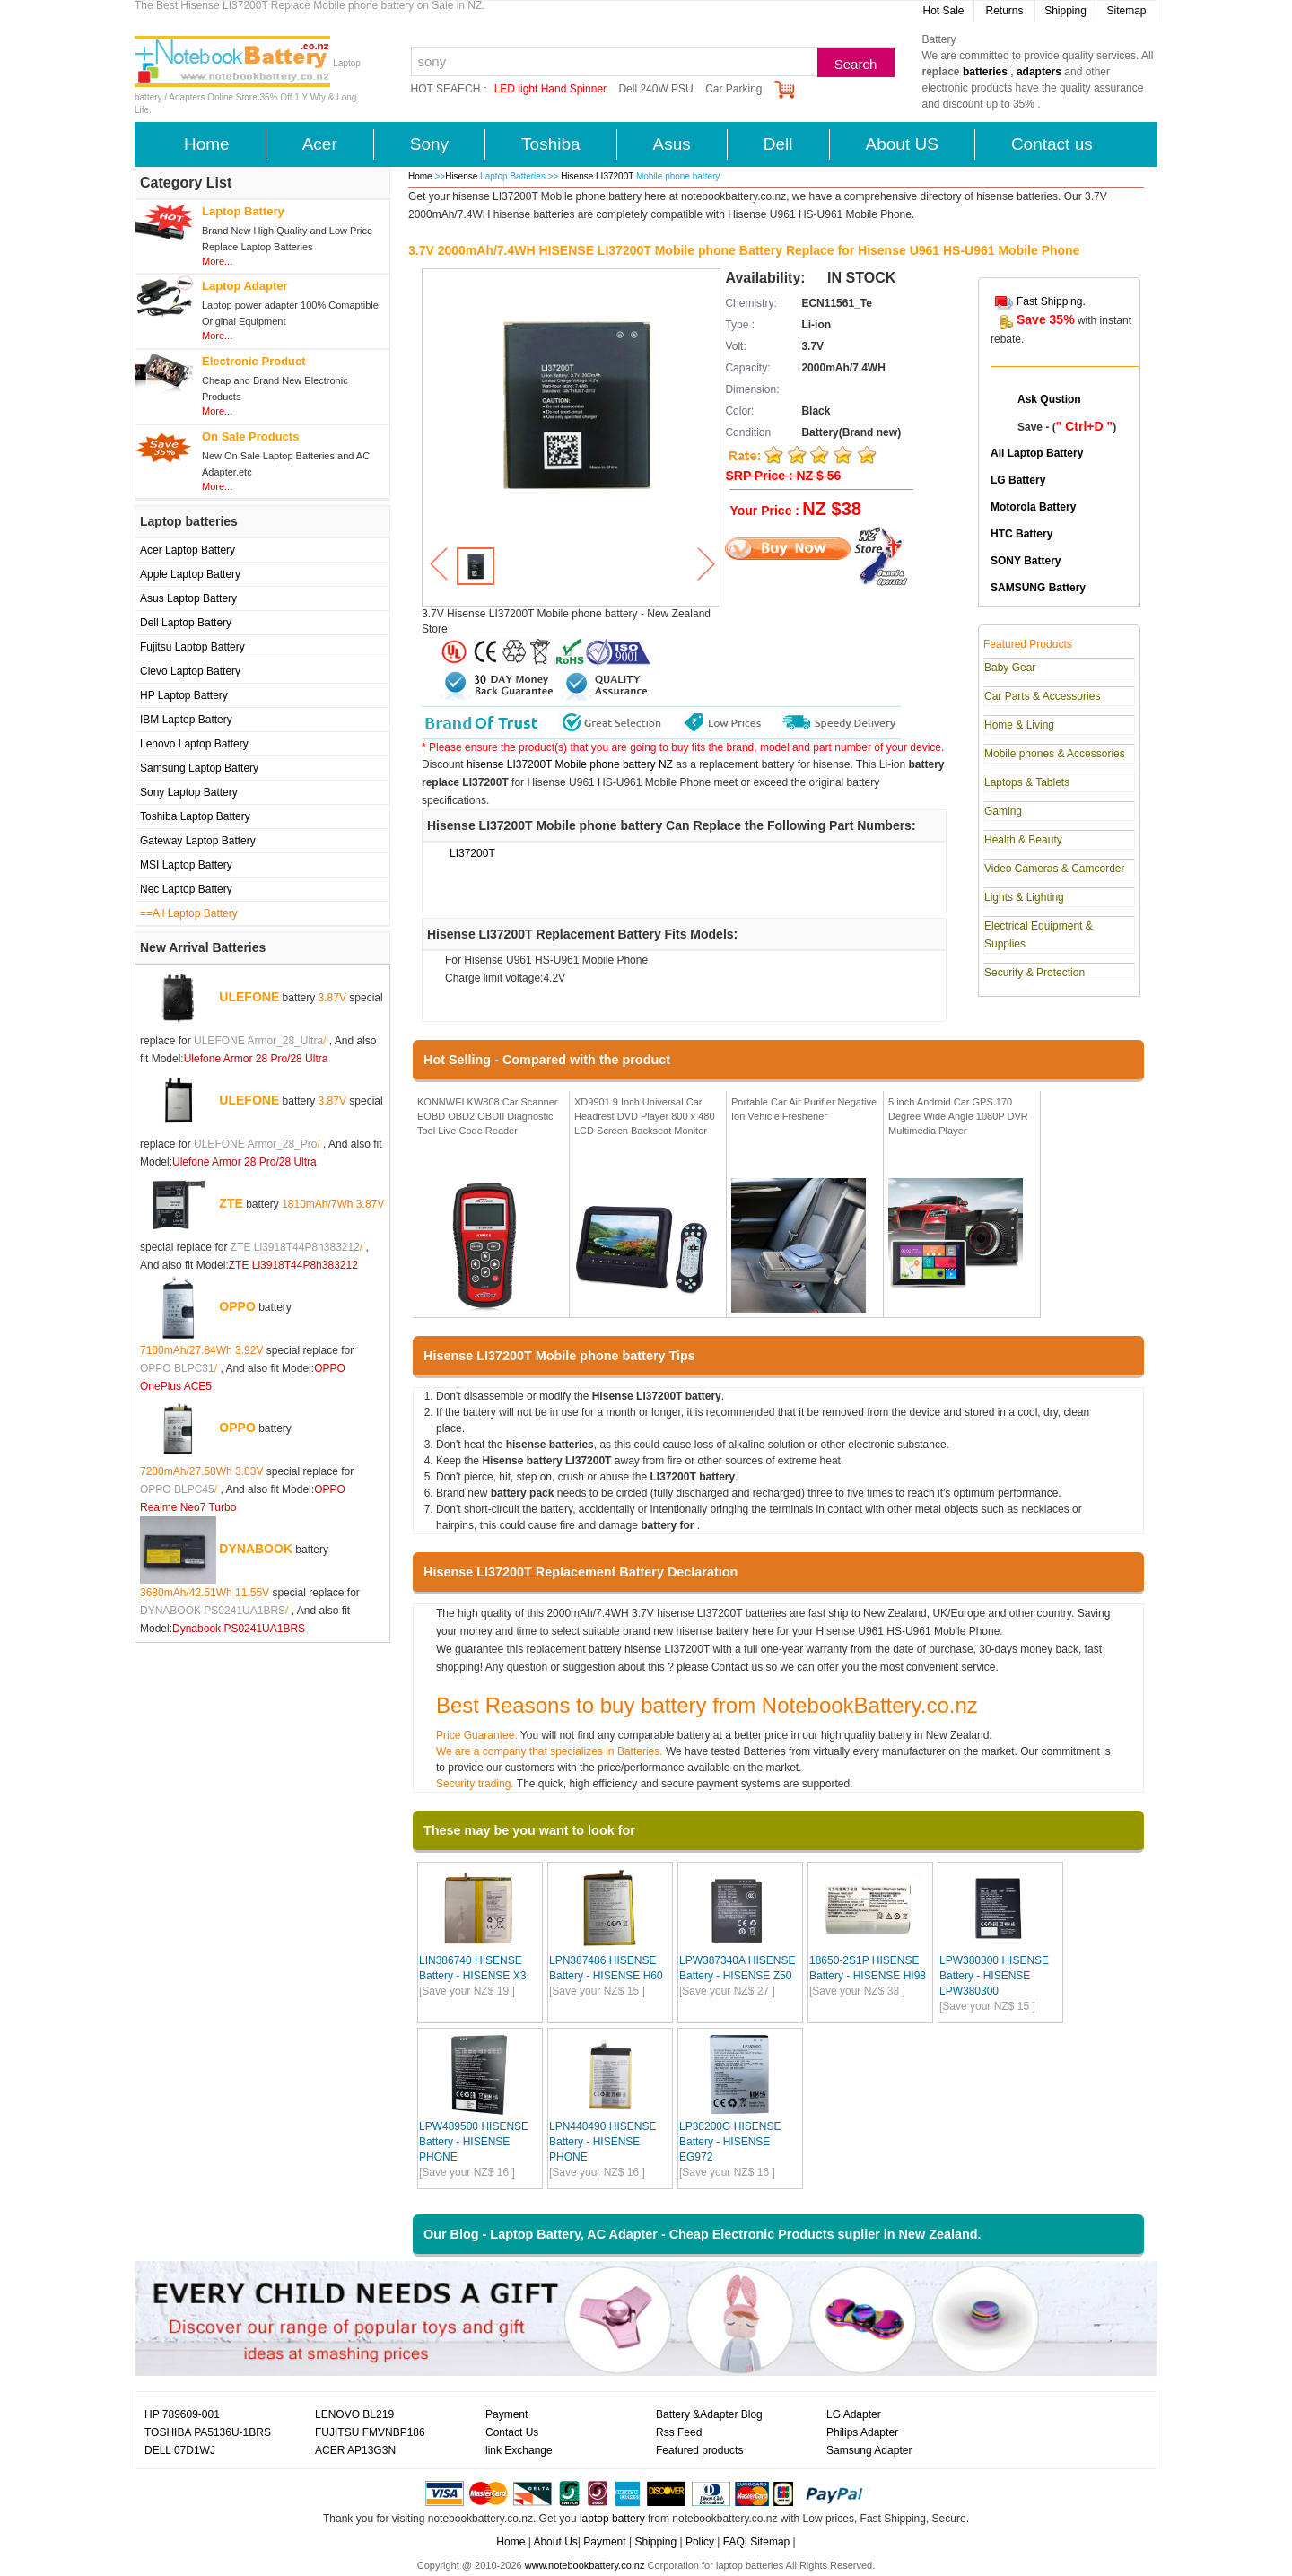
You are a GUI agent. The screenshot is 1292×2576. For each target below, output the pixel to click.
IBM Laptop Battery (186, 719)
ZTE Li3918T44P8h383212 (295, 1247)
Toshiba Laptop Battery (195, 816)
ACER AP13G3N (355, 2450)
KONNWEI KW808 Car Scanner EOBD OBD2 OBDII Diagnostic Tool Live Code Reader (487, 1115)
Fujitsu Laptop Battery (192, 647)
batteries (985, 71)
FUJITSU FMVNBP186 (370, 2432)
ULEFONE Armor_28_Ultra (258, 1041)
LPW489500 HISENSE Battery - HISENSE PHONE (473, 2141)
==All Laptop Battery (189, 913)
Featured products (699, 2450)
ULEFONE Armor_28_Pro (255, 1144)
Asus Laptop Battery (188, 598)
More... (217, 261)
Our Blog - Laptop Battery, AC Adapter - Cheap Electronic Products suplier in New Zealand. (702, 2234)
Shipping (1065, 10)
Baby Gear (1009, 667)
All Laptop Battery (1037, 453)
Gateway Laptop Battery (198, 840)
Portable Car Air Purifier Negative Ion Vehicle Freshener (804, 1109)
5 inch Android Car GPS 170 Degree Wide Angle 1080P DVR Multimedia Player (958, 1115)
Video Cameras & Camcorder (1054, 868)
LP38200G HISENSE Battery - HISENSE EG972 (730, 2141)
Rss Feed (679, 2432)
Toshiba (551, 144)
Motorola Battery (1033, 507)
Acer (319, 144)
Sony (429, 144)
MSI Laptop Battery (186, 865)
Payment (506, 2414)
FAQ (734, 2542)
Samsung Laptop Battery (199, 768)
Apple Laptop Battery (190, 574)
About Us (555, 2542)
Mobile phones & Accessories (1054, 753)
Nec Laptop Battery (186, 889)
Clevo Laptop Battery (190, 671)
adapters (1039, 71)
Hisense (461, 176)
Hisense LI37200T (598, 176)
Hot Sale (943, 10)
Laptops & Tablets (1026, 782)
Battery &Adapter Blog (709, 2414)
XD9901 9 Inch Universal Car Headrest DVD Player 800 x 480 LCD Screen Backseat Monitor (644, 1115)
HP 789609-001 (182, 2414)
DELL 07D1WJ (179, 2450)
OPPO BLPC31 (177, 1368)
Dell (778, 144)
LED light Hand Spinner (550, 89)
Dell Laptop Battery (185, 622)
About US (902, 144)
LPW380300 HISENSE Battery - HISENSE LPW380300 (994, 1975)
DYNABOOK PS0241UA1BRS (212, 1610)
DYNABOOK (255, 1548)
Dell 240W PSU (655, 89)
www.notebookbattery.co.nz (585, 2565)
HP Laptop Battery (184, 695)
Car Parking (733, 89)
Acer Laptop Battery (187, 550)
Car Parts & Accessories (1042, 696)
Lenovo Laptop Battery (194, 744)
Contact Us (511, 2432)
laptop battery (612, 2518)
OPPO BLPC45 (177, 1489)
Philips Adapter (862, 2432)
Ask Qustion (1049, 399)
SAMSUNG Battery (1038, 587)
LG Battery (1018, 480)
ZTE (230, 1203)
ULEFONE (249, 997)
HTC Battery (1021, 534)
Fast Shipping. (1051, 301)
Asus (672, 144)
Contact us (1052, 144)
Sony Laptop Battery (189, 792)
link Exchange (519, 2450)
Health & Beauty (1023, 840)
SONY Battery (1026, 560)
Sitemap (1126, 10)
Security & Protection (1034, 972)
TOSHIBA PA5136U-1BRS (207, 2432)
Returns (1004, 10)
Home (207, 144)
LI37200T (472, 853)
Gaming (1003, 811)
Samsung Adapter (869, 2450)
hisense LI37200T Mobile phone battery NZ (570, 764)
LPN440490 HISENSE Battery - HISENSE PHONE (602, 2141)
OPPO (237, 1306)
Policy (699, 2542)
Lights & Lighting (1024, 897)
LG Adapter (853, 2414)
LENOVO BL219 (354, 2414)
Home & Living (1019, 725)
